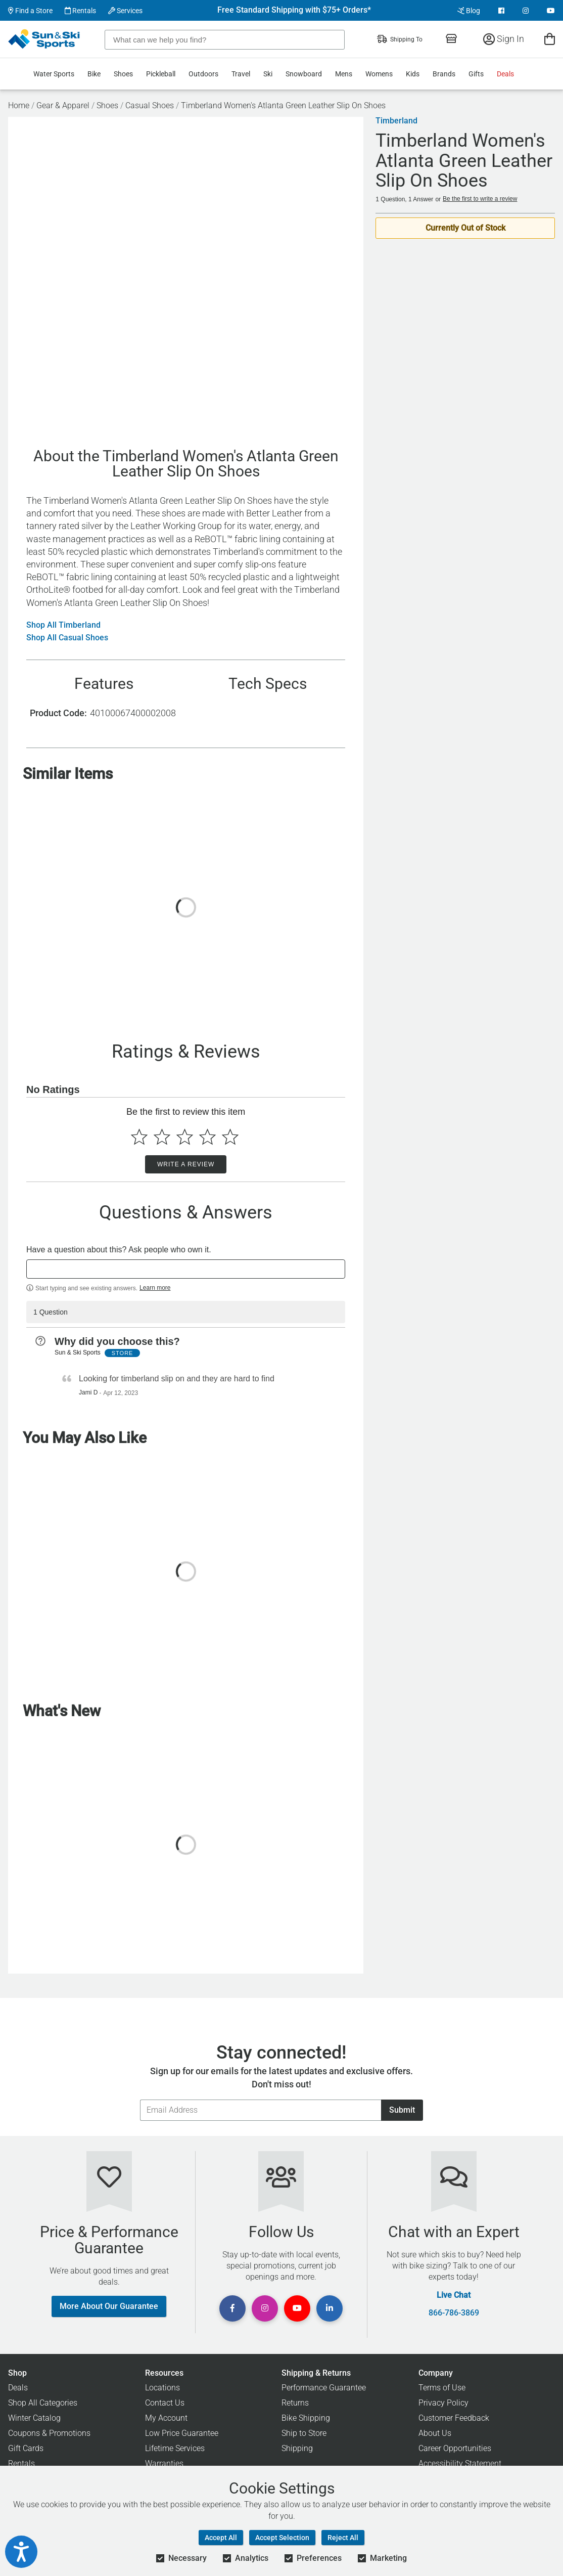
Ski (267, 74)
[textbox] (185, 1269)
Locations (162, 2387)
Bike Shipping (306, 2418)
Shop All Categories (42, 2403)
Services (125, 11)
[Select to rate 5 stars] (230, 1136)
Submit (402, 2110)
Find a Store (30, 11)
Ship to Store (304, 2433)
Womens (379, 74)
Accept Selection (282, 2538)
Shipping (297, 2448)
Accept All (221, 2538)
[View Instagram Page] (526, 11)
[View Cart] (549, 38)
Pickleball (160, 74)
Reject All (342, 2538)
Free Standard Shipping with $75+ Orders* (294, 10)
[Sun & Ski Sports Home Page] (44, 39)
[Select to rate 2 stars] (162, 1136)
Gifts (476, 74)
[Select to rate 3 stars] (184, 1136)
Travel (240, 74)
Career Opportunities (454, 2448)
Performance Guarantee (324, 2387)
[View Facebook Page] (501, 11)
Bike (94, 74)
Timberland (396, 121)
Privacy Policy (443, 2403)
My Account (166, 2418)
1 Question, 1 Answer (404, 199)
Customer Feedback (453, 2418)
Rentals (80, 11)
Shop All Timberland (63, 625)
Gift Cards (25, 2448)
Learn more (154, 1287)
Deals (505, 74)
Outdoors (203, 74)
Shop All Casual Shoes (67, 638)
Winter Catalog (34, 2418)
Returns (295, 2403)
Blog (468, 11)
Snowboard (304, 74)
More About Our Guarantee (109, 2306)
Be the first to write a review (480, 198)
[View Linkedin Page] (329, 2308)
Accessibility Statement (459, 2463)
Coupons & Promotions (49, 2433)
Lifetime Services (175, 2448)
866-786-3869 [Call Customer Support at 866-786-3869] (454, 2313)
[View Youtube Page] (551, 11)
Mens (343, 74)
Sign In (503, 38)
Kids (412, 74)
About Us (434, 2433)
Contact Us (164, 2403)
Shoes (123, 74)
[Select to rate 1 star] (139, 1136)
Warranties (164, 2463)
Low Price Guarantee (181, 2433)
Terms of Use (441, 2387)
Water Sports (53, 74)
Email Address (139, 2099)
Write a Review (185, 1164)
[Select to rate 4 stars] (207, 1136)
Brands (444, 74)
